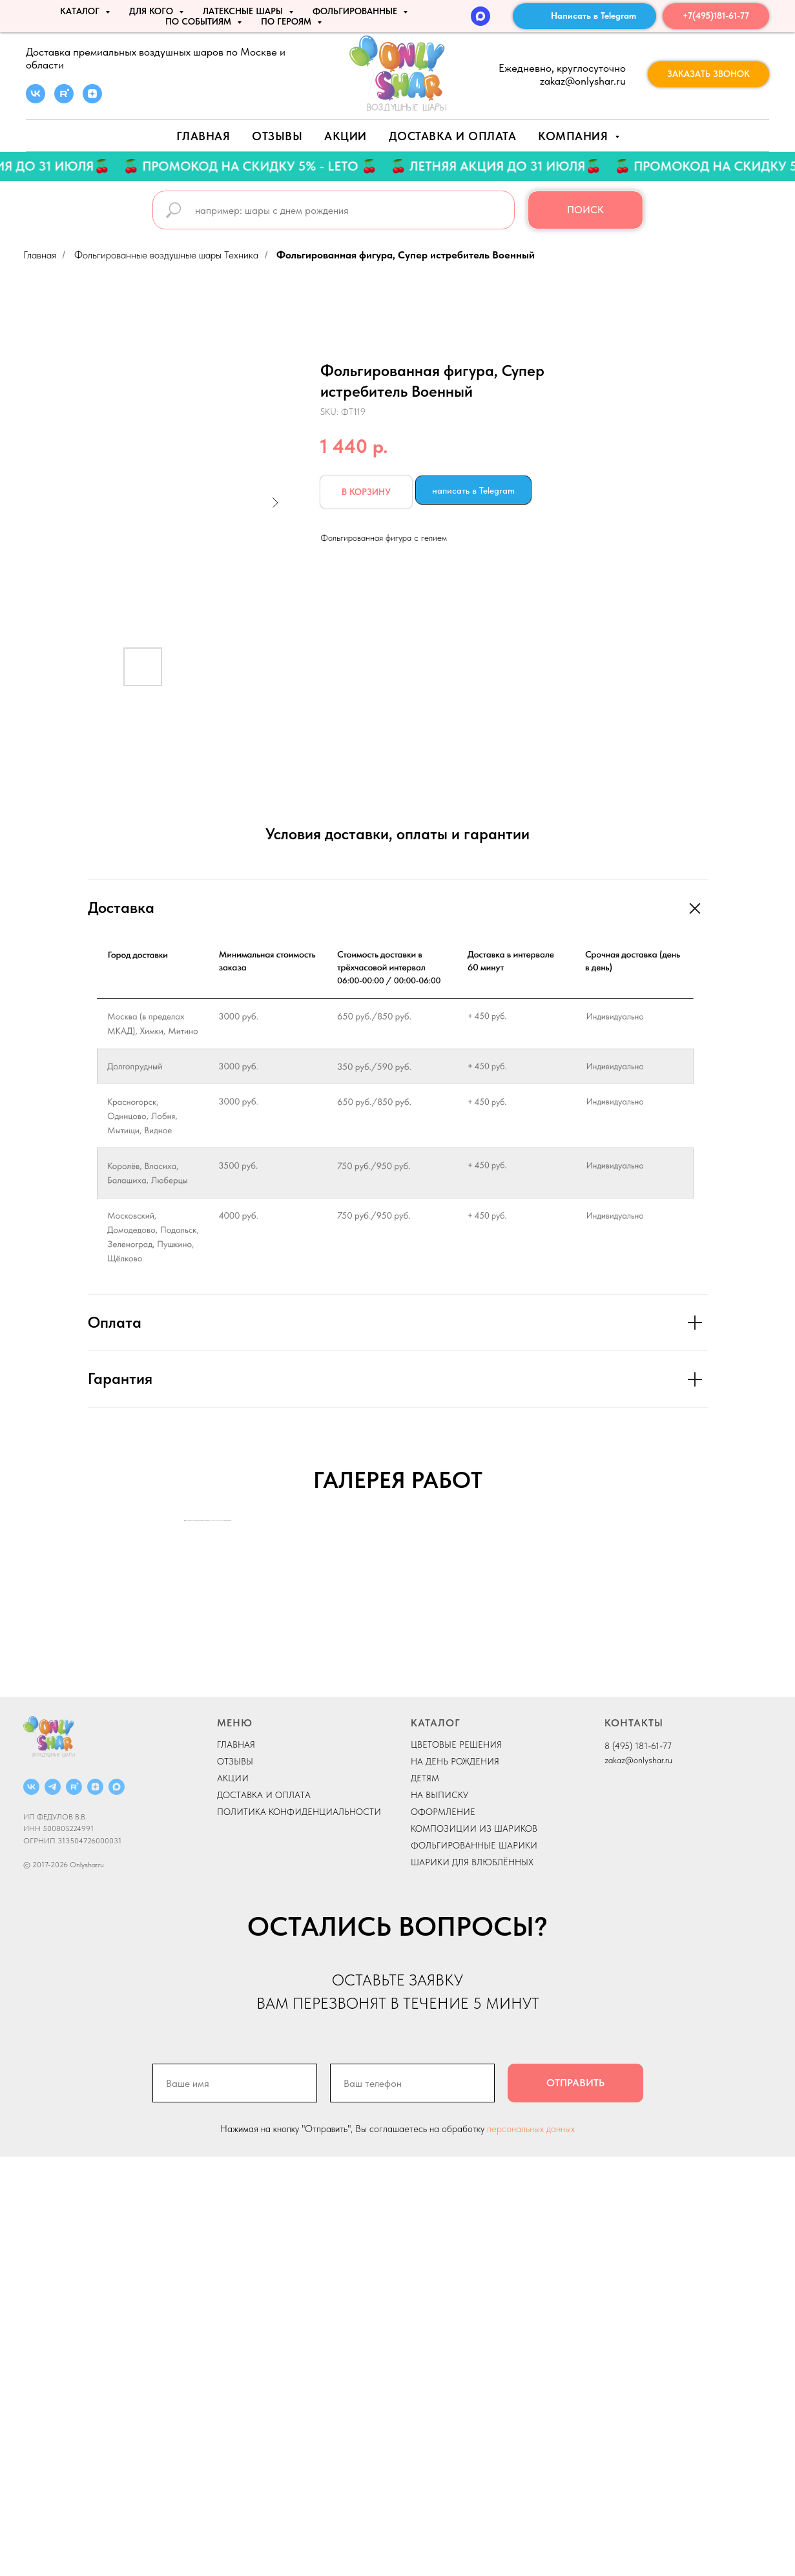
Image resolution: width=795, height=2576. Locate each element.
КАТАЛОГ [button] (81, 11)
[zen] (92, 99)
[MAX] (480, 16)
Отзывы (277, 136)
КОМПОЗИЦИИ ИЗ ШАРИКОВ (474, 2248)
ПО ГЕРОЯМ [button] (287, 21)
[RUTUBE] (74, 2206)
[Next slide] (611, 1730)
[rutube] (64, 99)
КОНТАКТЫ (633, 2142)
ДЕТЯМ (425, 2197)
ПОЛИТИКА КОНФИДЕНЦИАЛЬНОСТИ (299, 2231)
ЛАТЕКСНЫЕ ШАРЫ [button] (244, 11)
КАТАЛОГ (435, 2142)
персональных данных (531, 2548)
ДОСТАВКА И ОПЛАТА (264, 2214)
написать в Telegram (473, 490)
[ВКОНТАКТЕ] (31, 2206)
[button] (708, 74)
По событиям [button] (199, 21)
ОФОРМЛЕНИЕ (443, 2231)
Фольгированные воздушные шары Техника (166, 255)
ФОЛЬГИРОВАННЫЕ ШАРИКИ (474, 2264)
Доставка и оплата (453, 136)
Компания (575, 136)
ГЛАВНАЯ (236, 2164)
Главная (203, 136)
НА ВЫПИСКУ (439, 2214)
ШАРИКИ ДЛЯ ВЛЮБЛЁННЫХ (472, 2281)
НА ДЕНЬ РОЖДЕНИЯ (455, 2180)
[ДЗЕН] (95, 2206)
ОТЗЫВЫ (235, 2180)
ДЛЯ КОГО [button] (152, 11)
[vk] (35, 99)
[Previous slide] (185, 1730)
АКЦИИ (345, 136)
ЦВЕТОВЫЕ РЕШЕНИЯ (456, 2164)
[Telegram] (53, 2206)
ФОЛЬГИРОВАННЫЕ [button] (356, 11)
